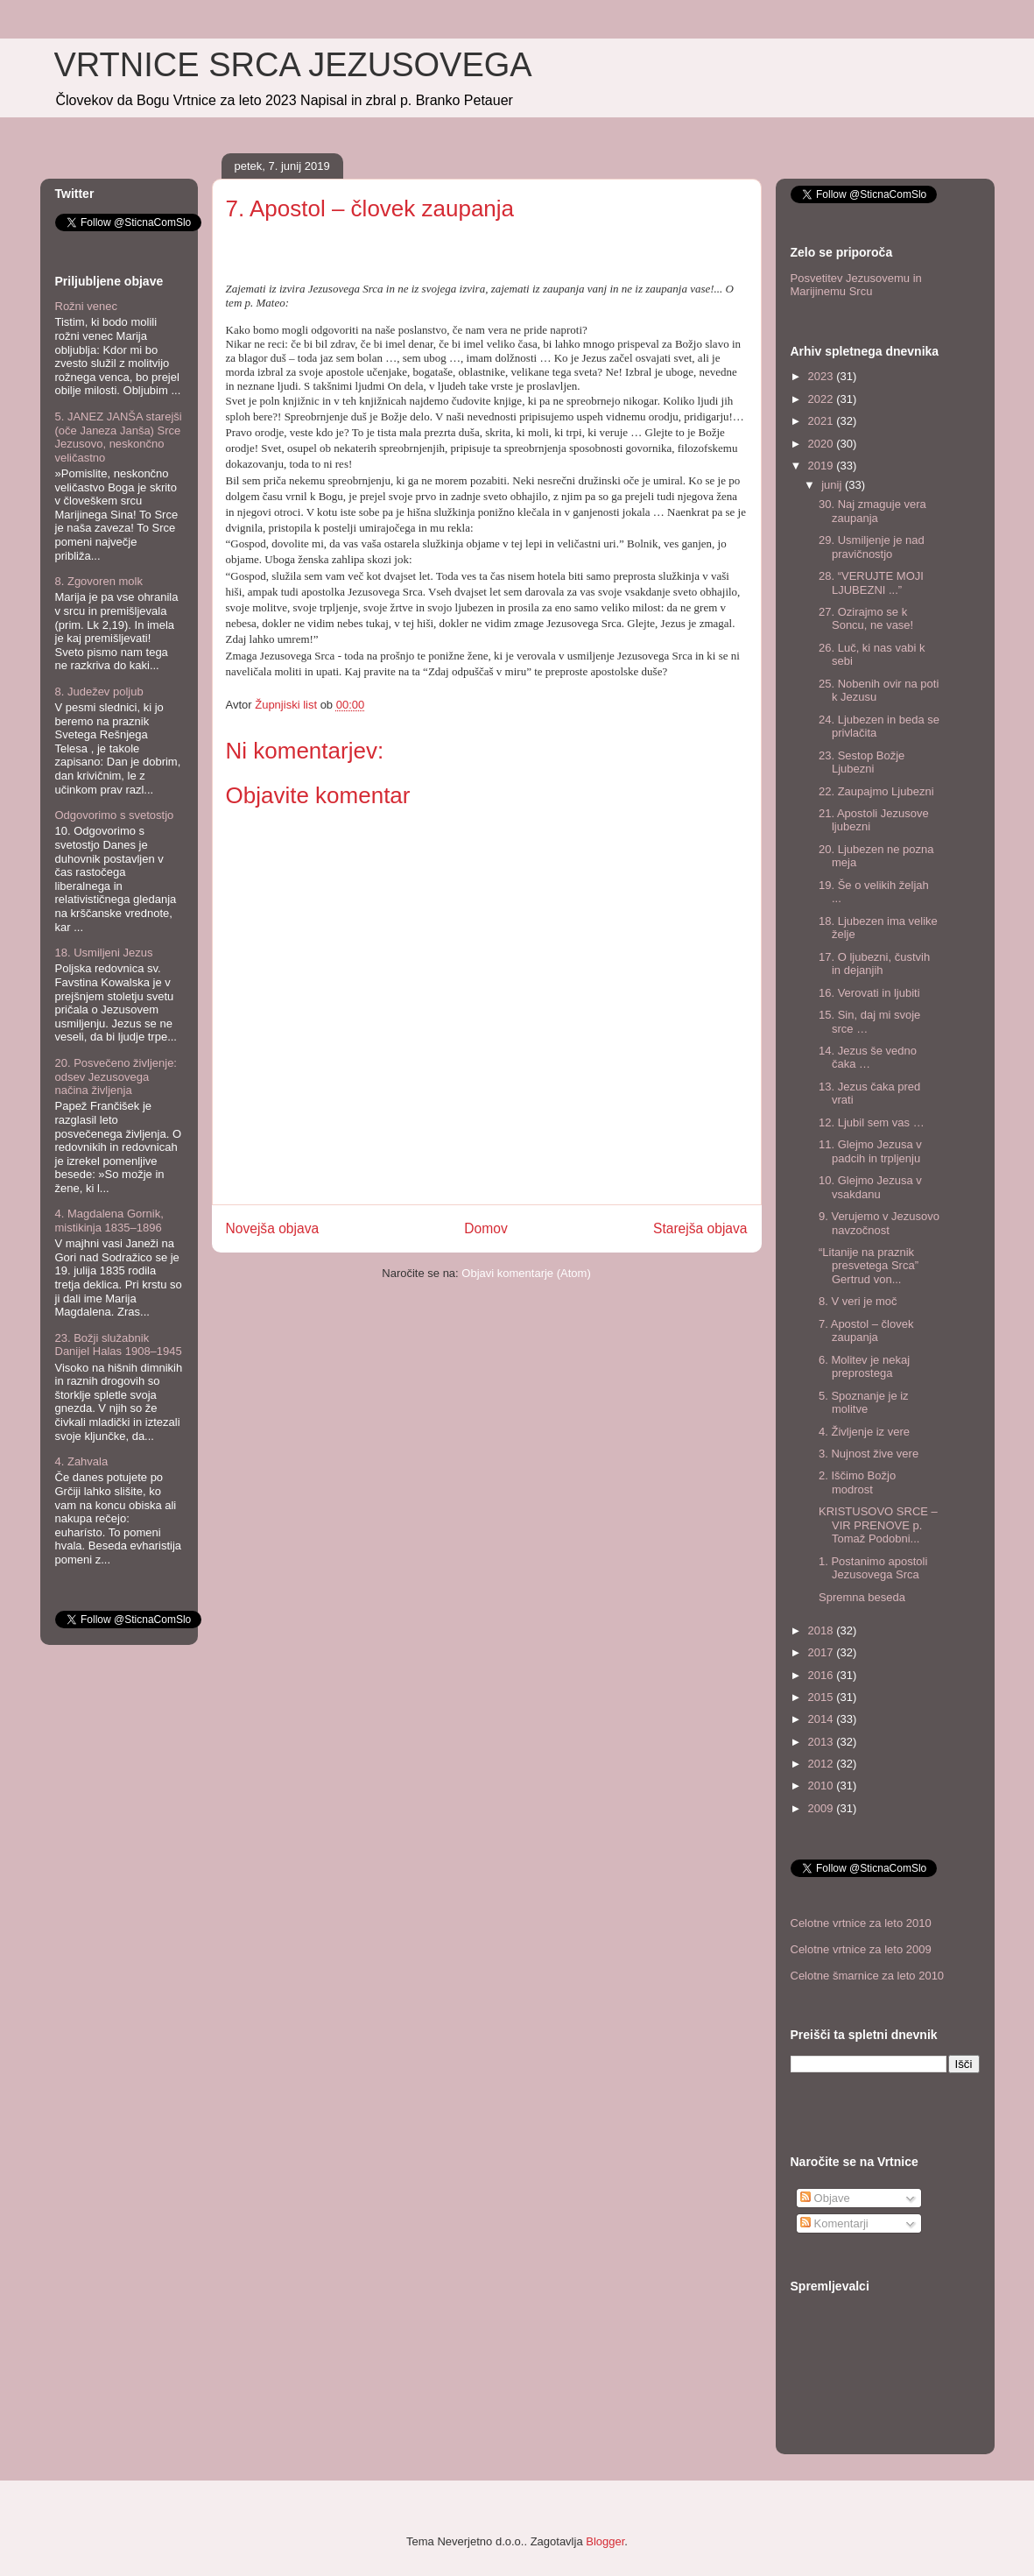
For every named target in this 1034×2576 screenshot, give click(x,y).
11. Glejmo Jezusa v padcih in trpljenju (870, 1151)
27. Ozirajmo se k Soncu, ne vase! (866, 618)
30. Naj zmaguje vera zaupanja (872, 511)
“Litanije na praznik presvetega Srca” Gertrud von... (868, 1266)
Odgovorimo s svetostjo (114, 815)
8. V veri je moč (858, 1301)
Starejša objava (700, 1228)
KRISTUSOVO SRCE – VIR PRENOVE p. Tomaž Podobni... (878, 1525)
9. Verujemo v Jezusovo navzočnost (879, 1223)
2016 (822, 1675)
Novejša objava (273, 1228)
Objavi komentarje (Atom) (525, 1273)
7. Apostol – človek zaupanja (866, 1330)
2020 (822, 443)
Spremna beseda (862, 1597)
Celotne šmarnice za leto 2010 (868, 1975)
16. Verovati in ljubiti (869, 992)
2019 (822, 465)
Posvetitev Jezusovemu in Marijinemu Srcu (856, 285)
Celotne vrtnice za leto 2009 (861, 1949)
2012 (822, 1763)
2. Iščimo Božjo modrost (857, 1482)
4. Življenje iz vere (864, 1431)
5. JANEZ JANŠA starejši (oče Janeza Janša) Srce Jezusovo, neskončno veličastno (118, 437)
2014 (822, 1719)
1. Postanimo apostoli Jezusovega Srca (873, 1568)
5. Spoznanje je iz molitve (864, 1402)
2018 (822, 1630)
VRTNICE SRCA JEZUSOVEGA (293, 64)
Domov (485, 1228)
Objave (825, 2198)
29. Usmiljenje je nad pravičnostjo (872, 547)
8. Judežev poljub (99, 691)
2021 (822, 420)
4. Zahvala (82, 1461)
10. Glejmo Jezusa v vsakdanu (870, 1187)
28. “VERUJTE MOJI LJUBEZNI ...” (871, 582)
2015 (822, 1697)
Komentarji (834, 2223)
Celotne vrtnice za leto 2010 (861, 1923)
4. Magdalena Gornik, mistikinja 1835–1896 (109, 1220)
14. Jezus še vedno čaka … (868, 1057)
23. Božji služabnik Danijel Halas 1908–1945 (118, 1345)
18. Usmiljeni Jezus (104, 952)
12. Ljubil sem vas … (872, 1122)
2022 (822, 399)
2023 (822, 376)
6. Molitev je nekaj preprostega (864, 1366)
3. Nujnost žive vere (868, 1453)
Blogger (605, 2541)
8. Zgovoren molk (99, 581)
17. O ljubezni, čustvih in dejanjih (874, 963)
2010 (822, 1785)
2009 (822, 1808)
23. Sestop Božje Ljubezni (861, 762)
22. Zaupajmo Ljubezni (876, 791)
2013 (822, 1741)
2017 (822, 1652)
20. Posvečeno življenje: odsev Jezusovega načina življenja (116, 1076)
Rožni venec (86, 306)
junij (833, 484)
